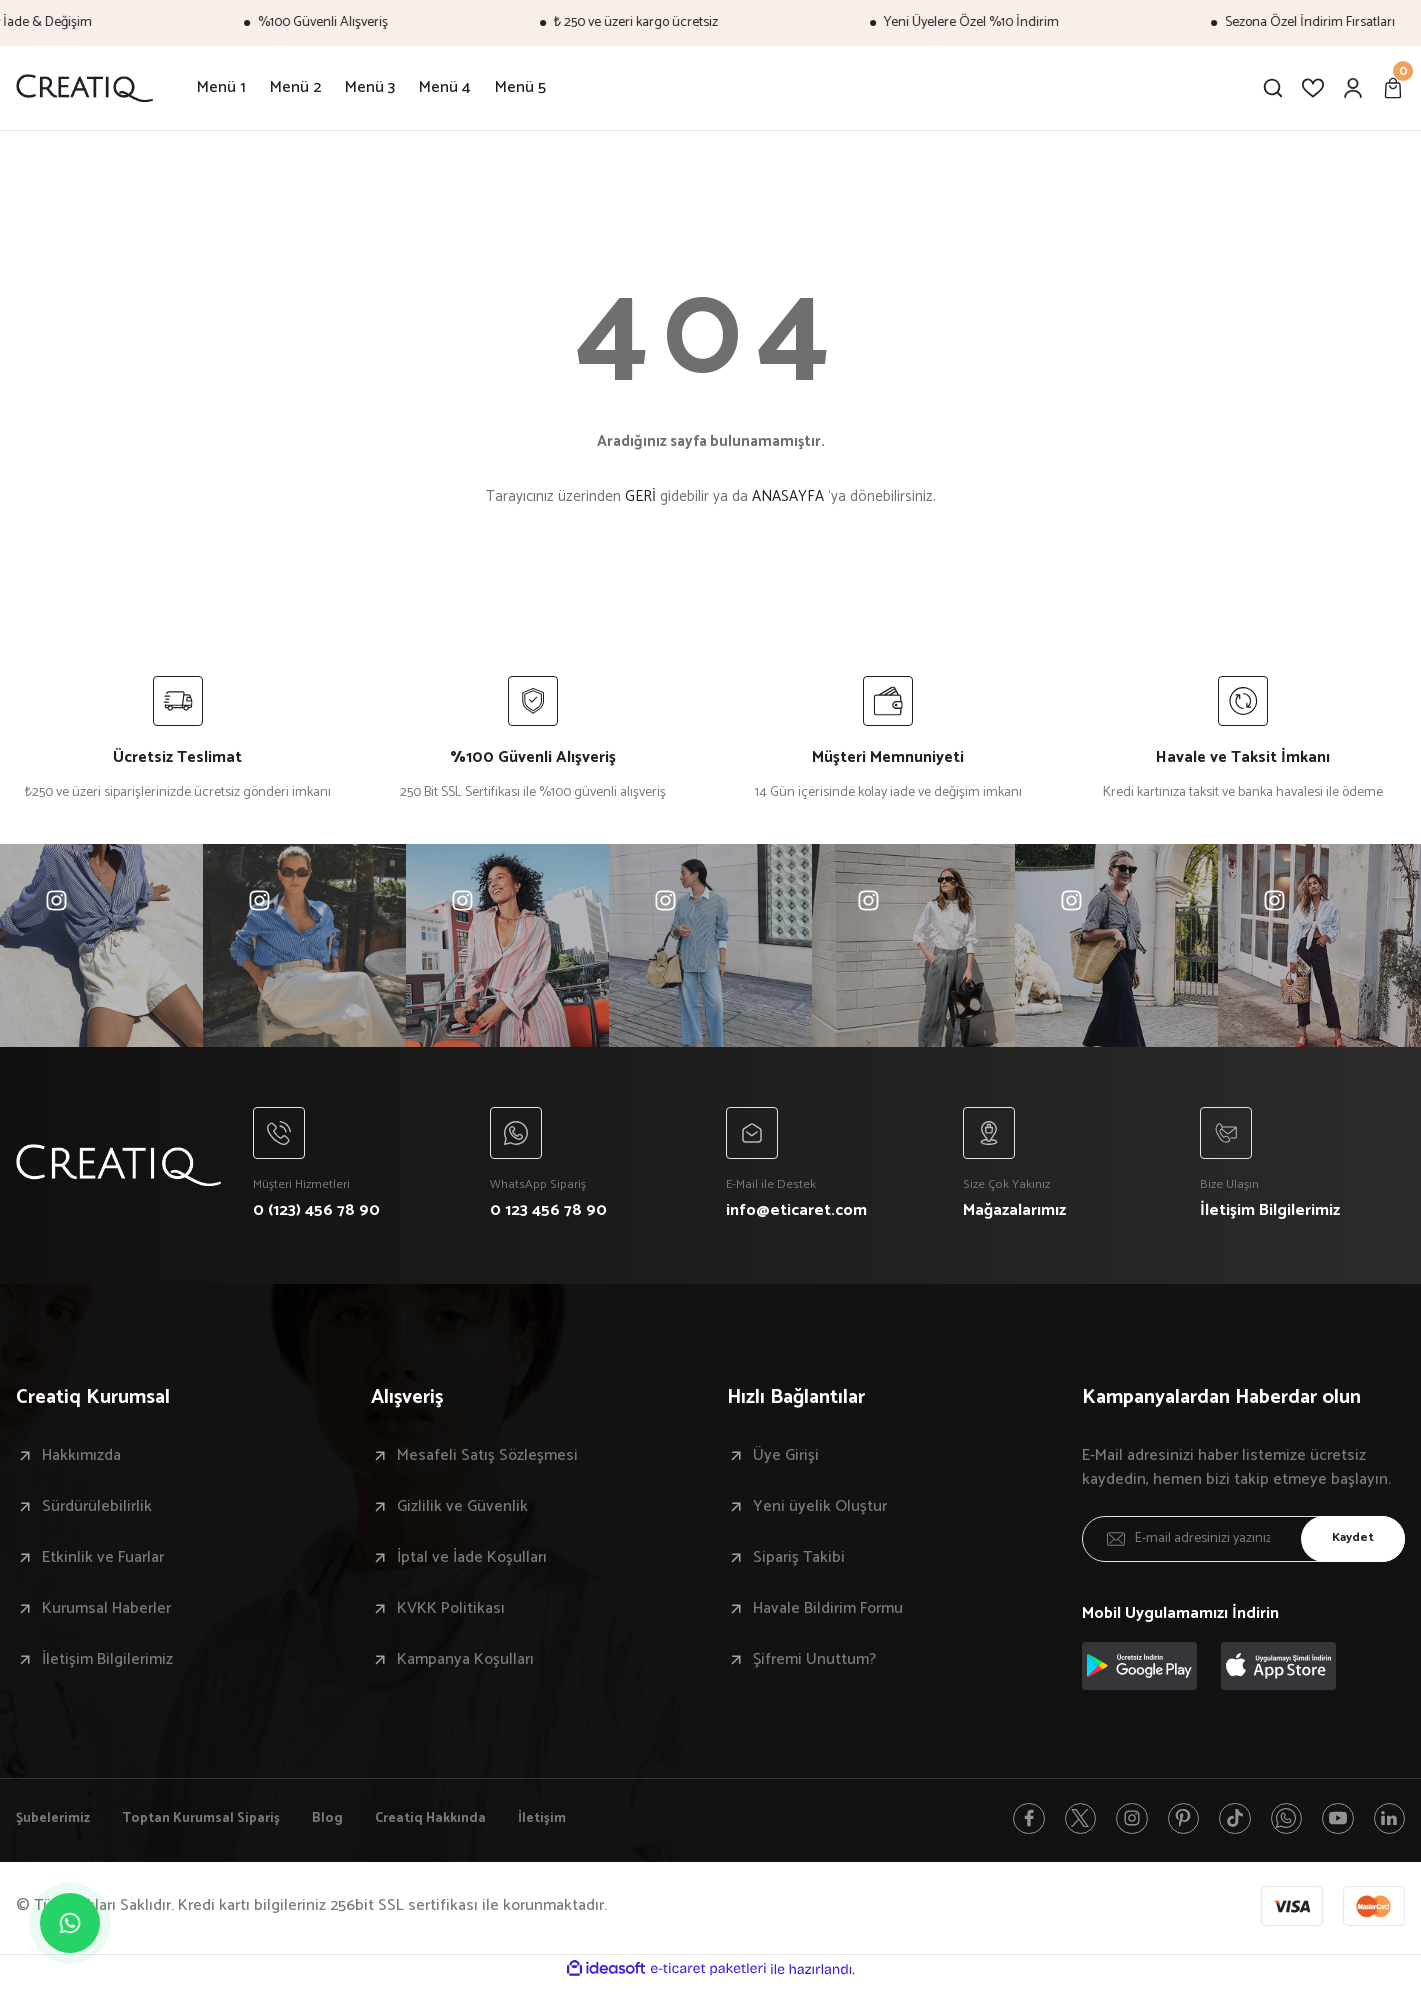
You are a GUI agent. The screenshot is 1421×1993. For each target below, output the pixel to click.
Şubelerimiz (57, 1826)
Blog (359, 1826)
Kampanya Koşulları (465, 1665)
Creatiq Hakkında (471, 1826)
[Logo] (84, 88)
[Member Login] (1353, 88)
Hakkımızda (81, 1461)
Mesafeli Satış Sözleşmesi (487, 1461)
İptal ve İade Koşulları (472, 1563)
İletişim (593, 1826)
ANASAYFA (788, 496)
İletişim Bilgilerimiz (107, 1665)
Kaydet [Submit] (1346, 1544)
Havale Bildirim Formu (828, 1614)
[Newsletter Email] (1243, 1544)
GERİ (640, 496)
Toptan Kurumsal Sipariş (220, 1826)
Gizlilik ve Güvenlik (462, 1512)
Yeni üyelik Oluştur (820, 1512)
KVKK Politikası (451, 1614)
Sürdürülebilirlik (97, 1512)
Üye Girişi (786, 1461)
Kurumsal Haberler (106, 1614)
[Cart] (1393, 88)
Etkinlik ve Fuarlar (103, 1563)
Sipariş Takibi (799, 1563)
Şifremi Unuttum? (814, 1665)
